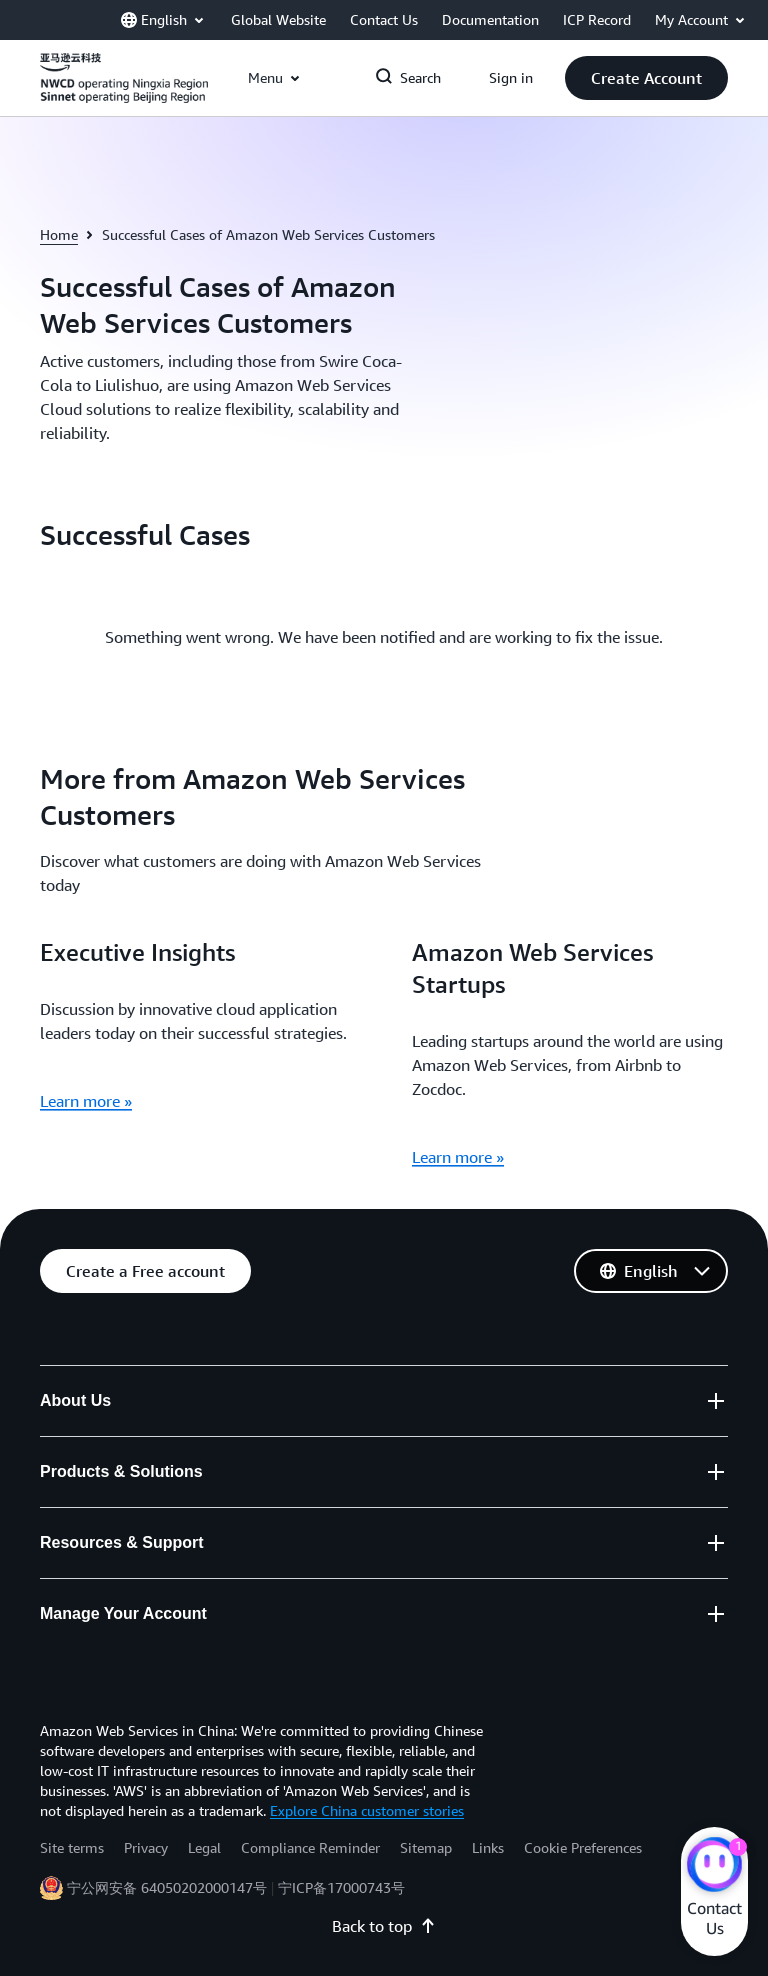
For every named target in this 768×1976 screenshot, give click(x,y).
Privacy (146, 1847)
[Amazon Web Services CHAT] (714, 1867)
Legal (204, 1847)
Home (59, 234)
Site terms (72, 1847)
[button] (646, 78)
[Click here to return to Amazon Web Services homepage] (124, 89)
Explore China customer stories (367, 1810)
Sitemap (426, 1847)
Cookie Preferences (583, 1847)
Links (488, 1847)
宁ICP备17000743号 (341, 1887)
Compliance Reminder (310, 1847)
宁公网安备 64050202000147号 (167, 1887)
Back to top (384, 1926)
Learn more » (86, 1101)
